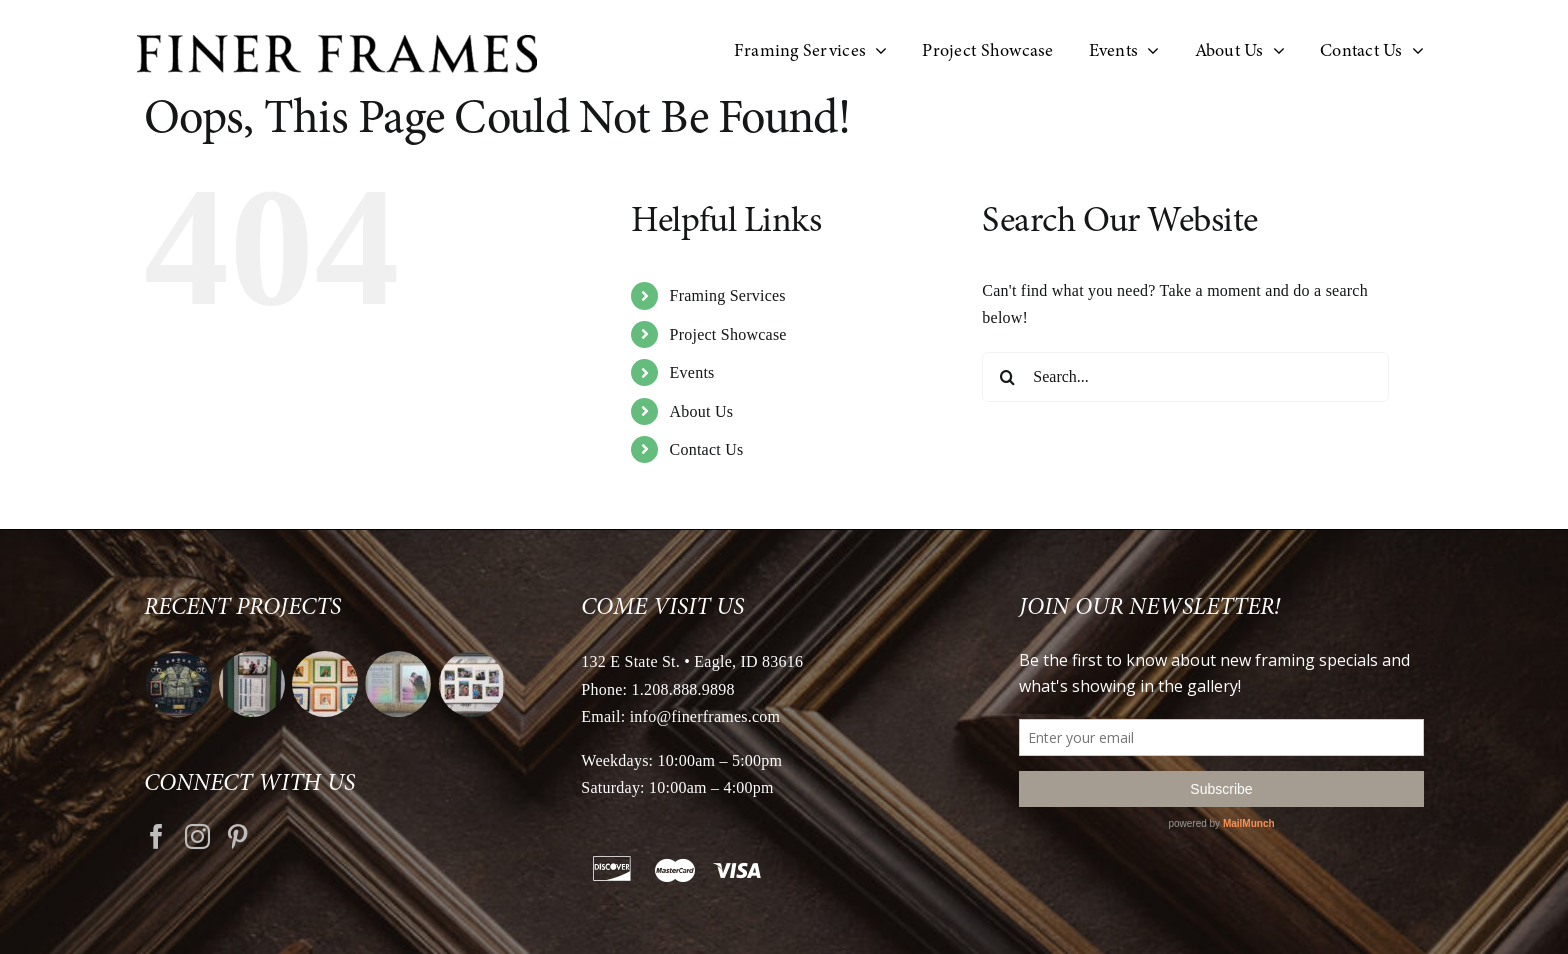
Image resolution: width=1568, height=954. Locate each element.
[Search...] (1185, 377)
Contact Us (707, 449)
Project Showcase (728, 334)
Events (692, 372)
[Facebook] (156, 836)
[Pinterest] (237, 836)
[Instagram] (197, 836)
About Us (702, 411)
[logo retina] (337, 42)
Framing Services (728, 295)
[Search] (1007, 377)
